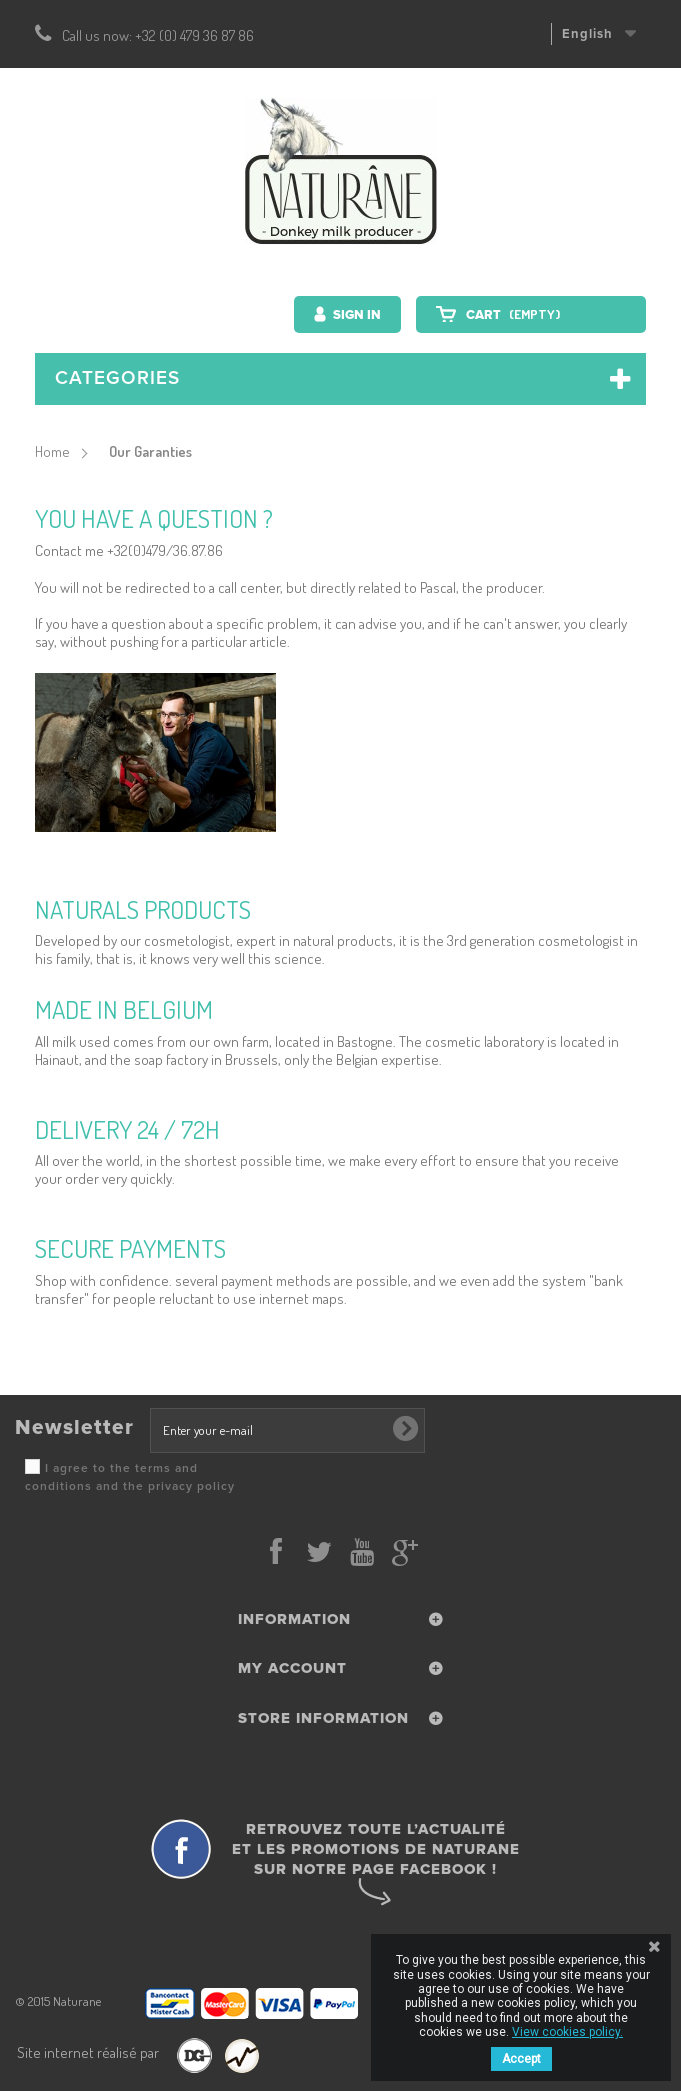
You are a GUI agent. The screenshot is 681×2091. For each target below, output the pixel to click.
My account (292, 1668)
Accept (521, 2059)
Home (52, 451)
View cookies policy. (567, 2032)
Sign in (355, 315)
